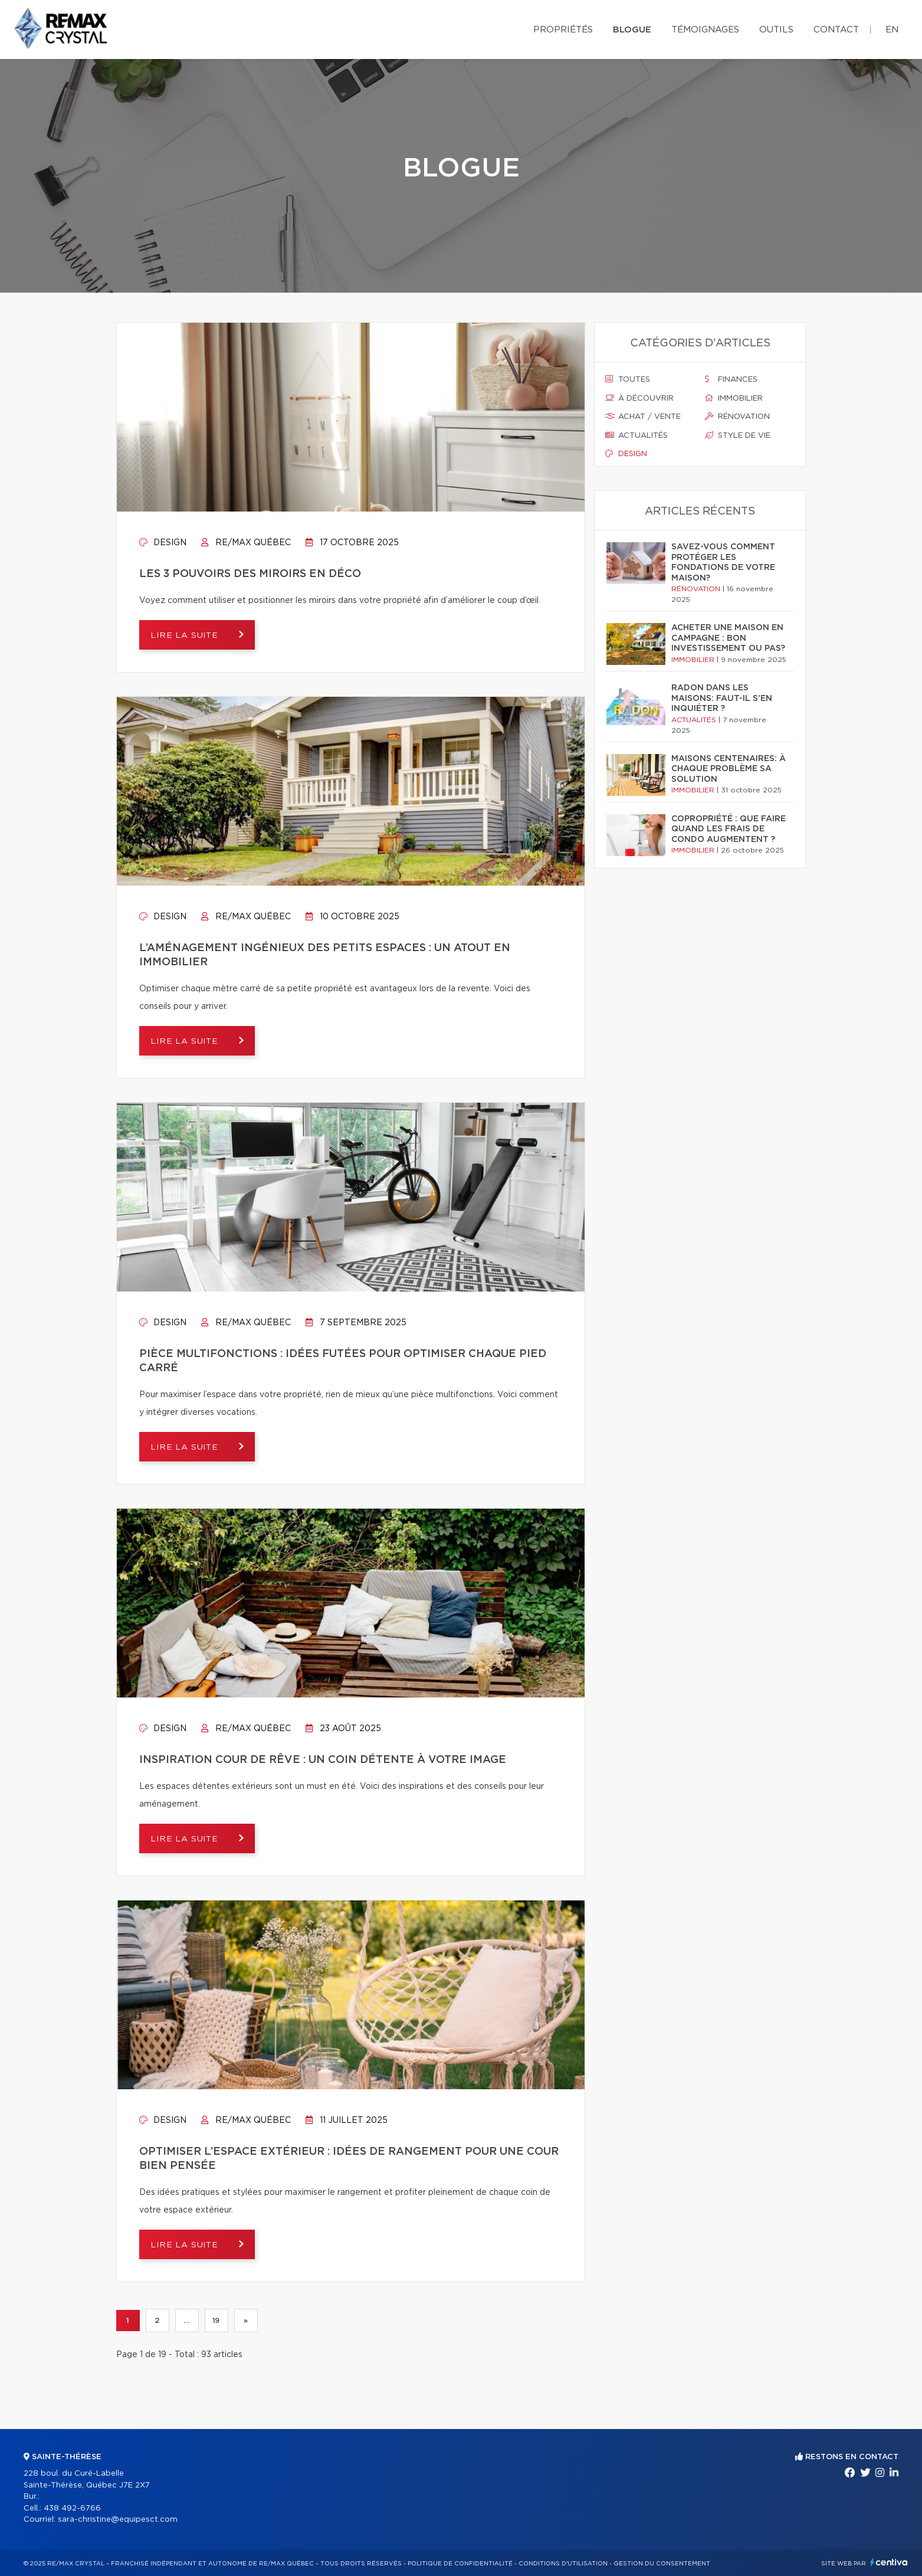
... (186, 2320)
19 (216, 2320)
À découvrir (639, 398)
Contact (836, 29)
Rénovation (737, 416)
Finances (731, 379)
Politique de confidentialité (460, 2564)
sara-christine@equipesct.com (118, 2519)
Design (162, 543)
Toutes (627, 379)
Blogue (632, 29)
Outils (776, 29)
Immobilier (734, 398)
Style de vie (737, 435)
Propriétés (563, 29)
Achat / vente (643, 416)
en (891, 29)
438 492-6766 (72, 2508)
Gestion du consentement (661, 2564)
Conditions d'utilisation (563, 2564)
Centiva (889, 2562)
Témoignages (705, 29)
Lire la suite (186, 635)
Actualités (636, 435)
